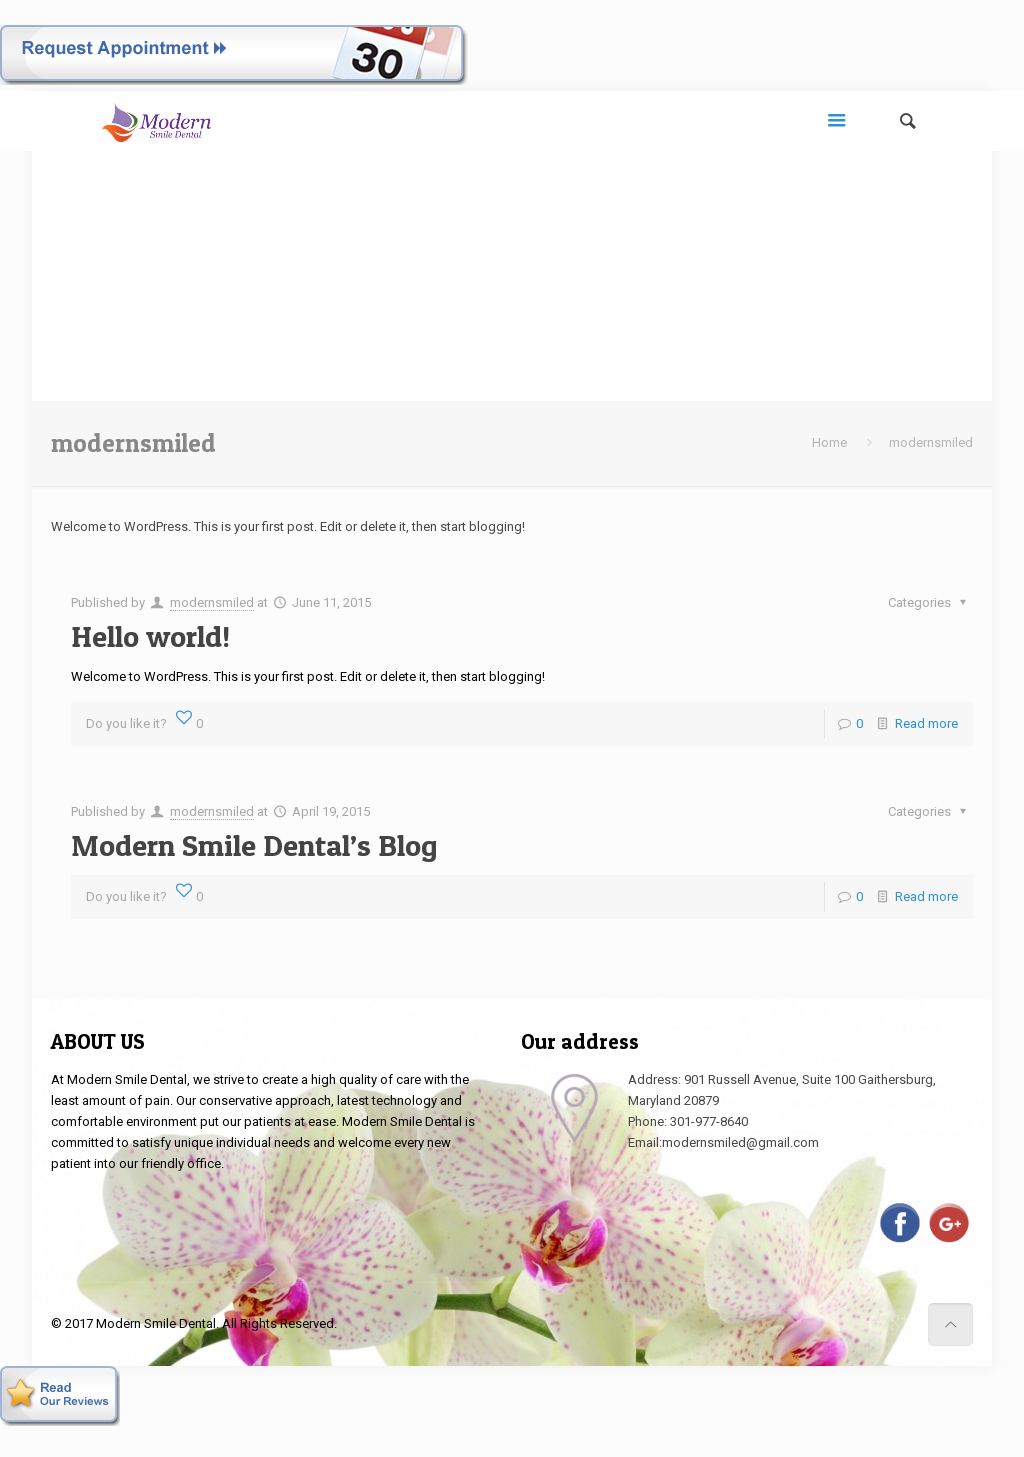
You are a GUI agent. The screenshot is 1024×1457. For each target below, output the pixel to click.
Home (829, 442)
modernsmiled (212, 602)
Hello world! (150, 636)
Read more (926, 723)
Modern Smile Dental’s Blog (254, 845)
